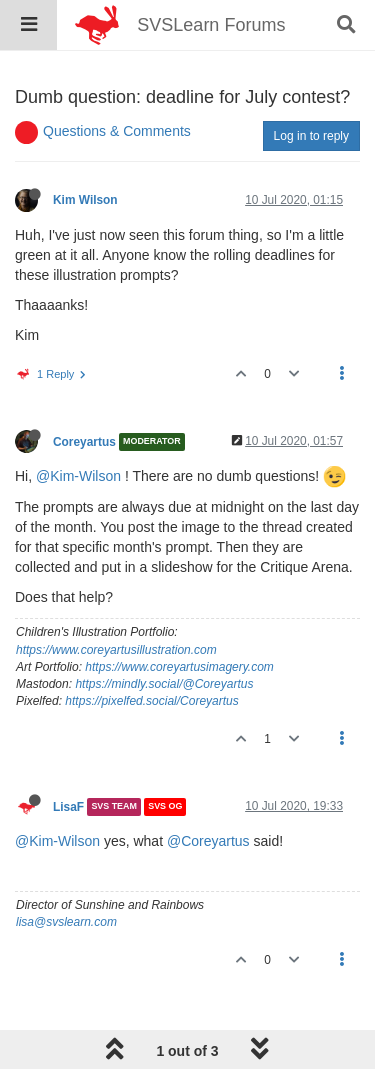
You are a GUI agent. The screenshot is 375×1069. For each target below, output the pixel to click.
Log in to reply (311, 136)
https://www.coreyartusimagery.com (179, 667)
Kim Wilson (85, 200)
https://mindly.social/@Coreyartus (164, 684)
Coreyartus (84, 442)
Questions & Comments (117, 131)
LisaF (68, 807)
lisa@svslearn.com (66, 922)
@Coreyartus (208, 841)
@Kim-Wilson (78, 476)
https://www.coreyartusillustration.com (116, 650)
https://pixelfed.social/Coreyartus (151, 701)
